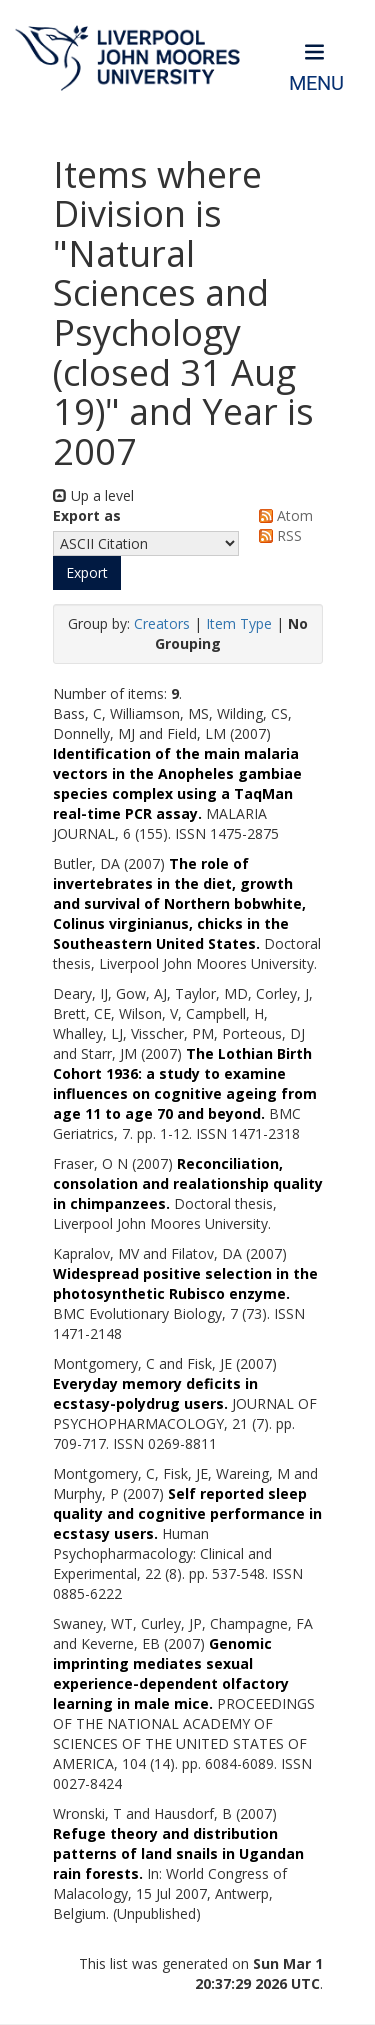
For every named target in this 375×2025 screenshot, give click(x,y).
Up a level (93, 495)
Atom (282, 515)
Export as (87, 515)
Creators (162, 623)
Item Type (239, 623)
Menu (316, 83)
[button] (87, 573)
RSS (277, 535)
